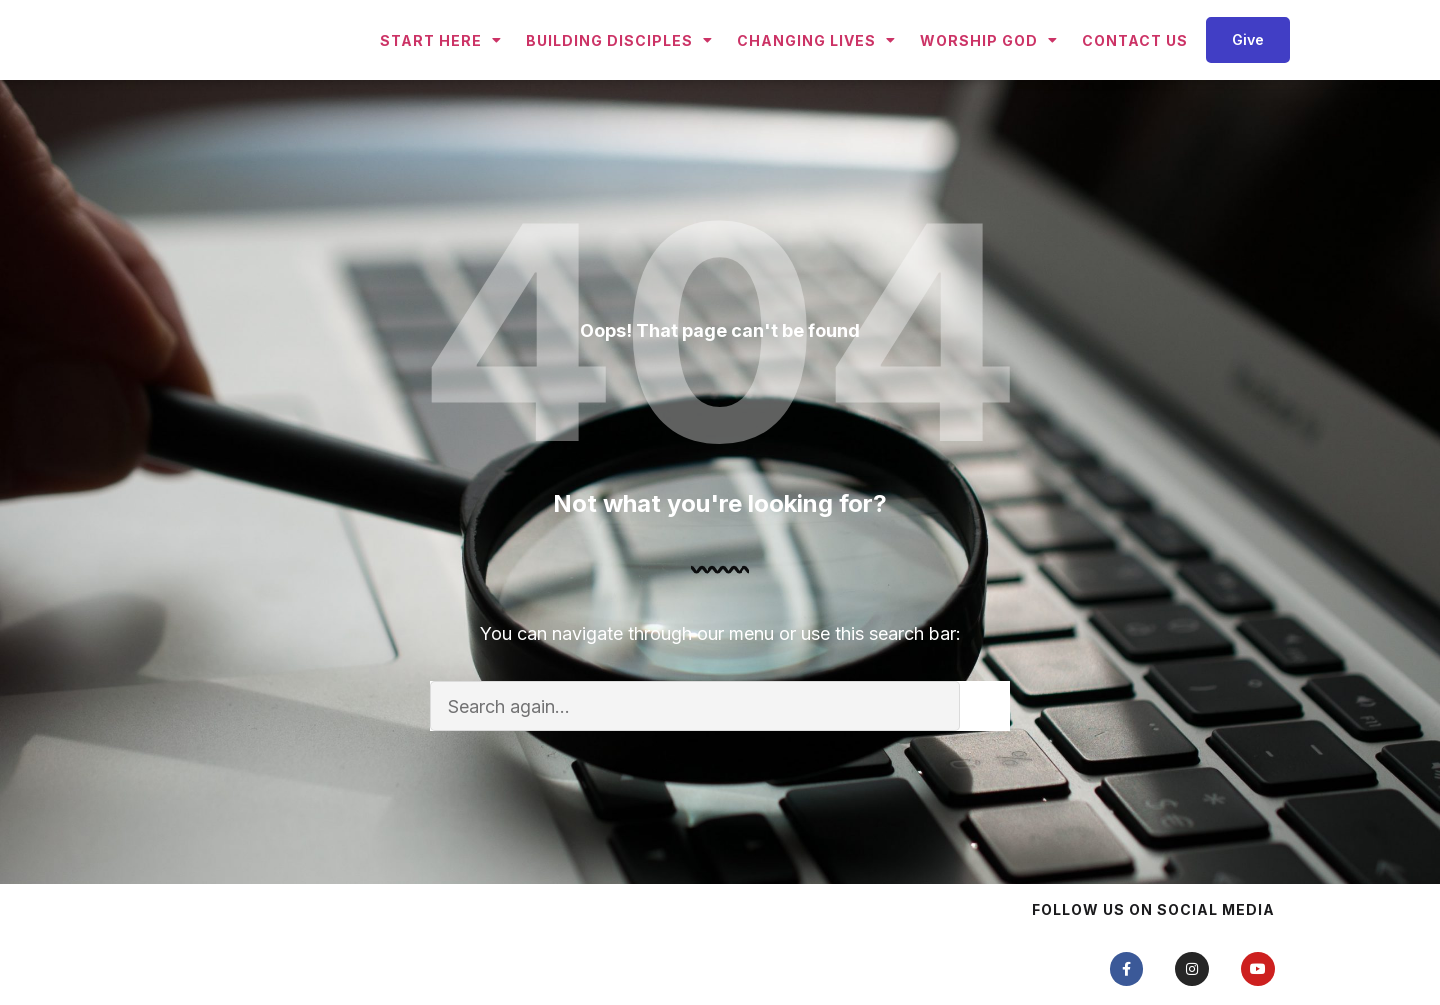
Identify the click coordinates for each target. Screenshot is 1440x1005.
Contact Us (1135, 75)
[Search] (985, 778)
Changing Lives (816, 76)
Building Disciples (619, 76)
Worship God (989, 76)
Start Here (441, 76)
